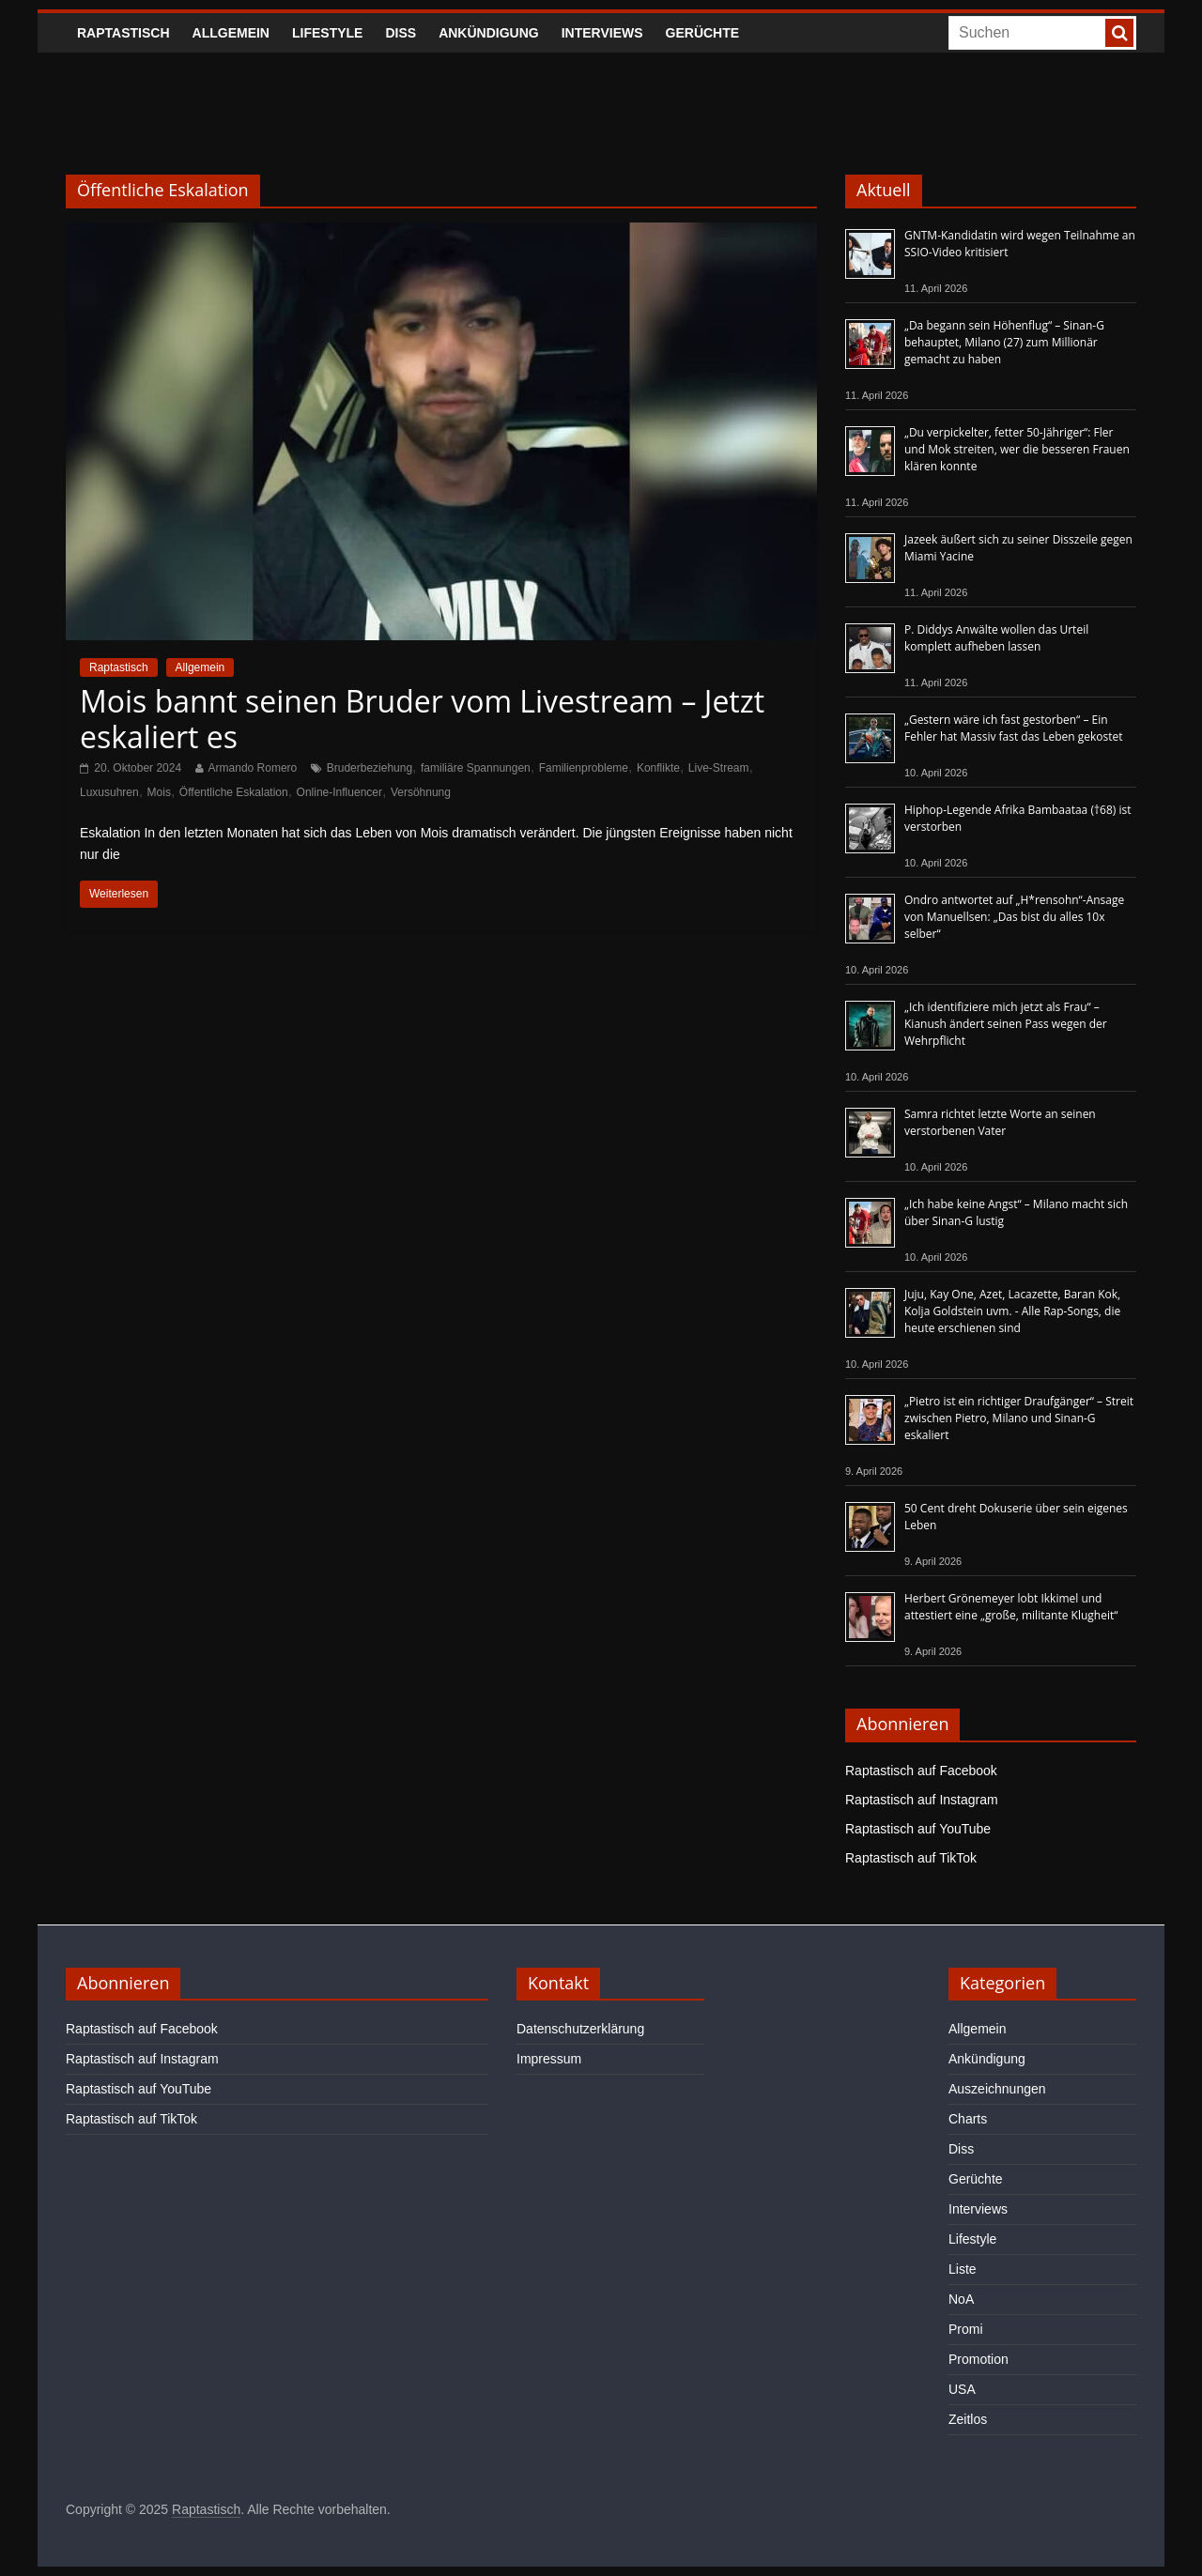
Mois (159, 792)
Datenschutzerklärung (580, 2028)
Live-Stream (718, 767)
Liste (962, 2269)
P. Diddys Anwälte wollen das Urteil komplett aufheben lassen (996, 637)
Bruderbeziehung (369, 767)
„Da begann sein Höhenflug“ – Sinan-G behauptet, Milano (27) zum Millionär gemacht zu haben (1004, 342)
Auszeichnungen (997, 2088)
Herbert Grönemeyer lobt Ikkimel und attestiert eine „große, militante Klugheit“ (1010, 1606)
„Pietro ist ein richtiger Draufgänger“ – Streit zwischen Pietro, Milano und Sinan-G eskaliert (1018, 1418)
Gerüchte (703, 32)
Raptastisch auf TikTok (911, 1857)
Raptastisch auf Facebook (921, 1770)
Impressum (548, 2058)
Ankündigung (489, 32)
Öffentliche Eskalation (233, 792)
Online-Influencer (339, 792)
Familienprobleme (583, 767)
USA (962, 2389)
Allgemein (231, 32)
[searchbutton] (1119, 33)
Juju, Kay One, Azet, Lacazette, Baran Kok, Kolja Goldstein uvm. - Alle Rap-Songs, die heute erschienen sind (1012, 1311)
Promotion (978, 2359)
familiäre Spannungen (476, 767)
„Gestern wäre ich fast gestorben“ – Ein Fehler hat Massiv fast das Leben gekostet (1013, 728)
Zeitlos (967, 2419)
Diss (400, 32)
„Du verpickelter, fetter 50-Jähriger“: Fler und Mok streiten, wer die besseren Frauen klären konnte (1017, 449)
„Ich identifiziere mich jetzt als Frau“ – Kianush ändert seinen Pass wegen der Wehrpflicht (1005, 1024)
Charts (967, 2118)
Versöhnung (421, 792)
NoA (961, 2299)
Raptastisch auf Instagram (921, 1799)
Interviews (602, 32)
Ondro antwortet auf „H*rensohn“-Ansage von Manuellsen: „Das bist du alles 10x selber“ (1014, 917)
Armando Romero (253, 767)
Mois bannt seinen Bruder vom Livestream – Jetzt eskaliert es (422, 719)
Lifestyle (327, 32)
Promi (965, 2329)
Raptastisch (123, 32)
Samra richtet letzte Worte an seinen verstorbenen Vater (1000, 1122)
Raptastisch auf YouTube (918, 1828)
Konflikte (658, 767)
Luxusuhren (109, 792)
